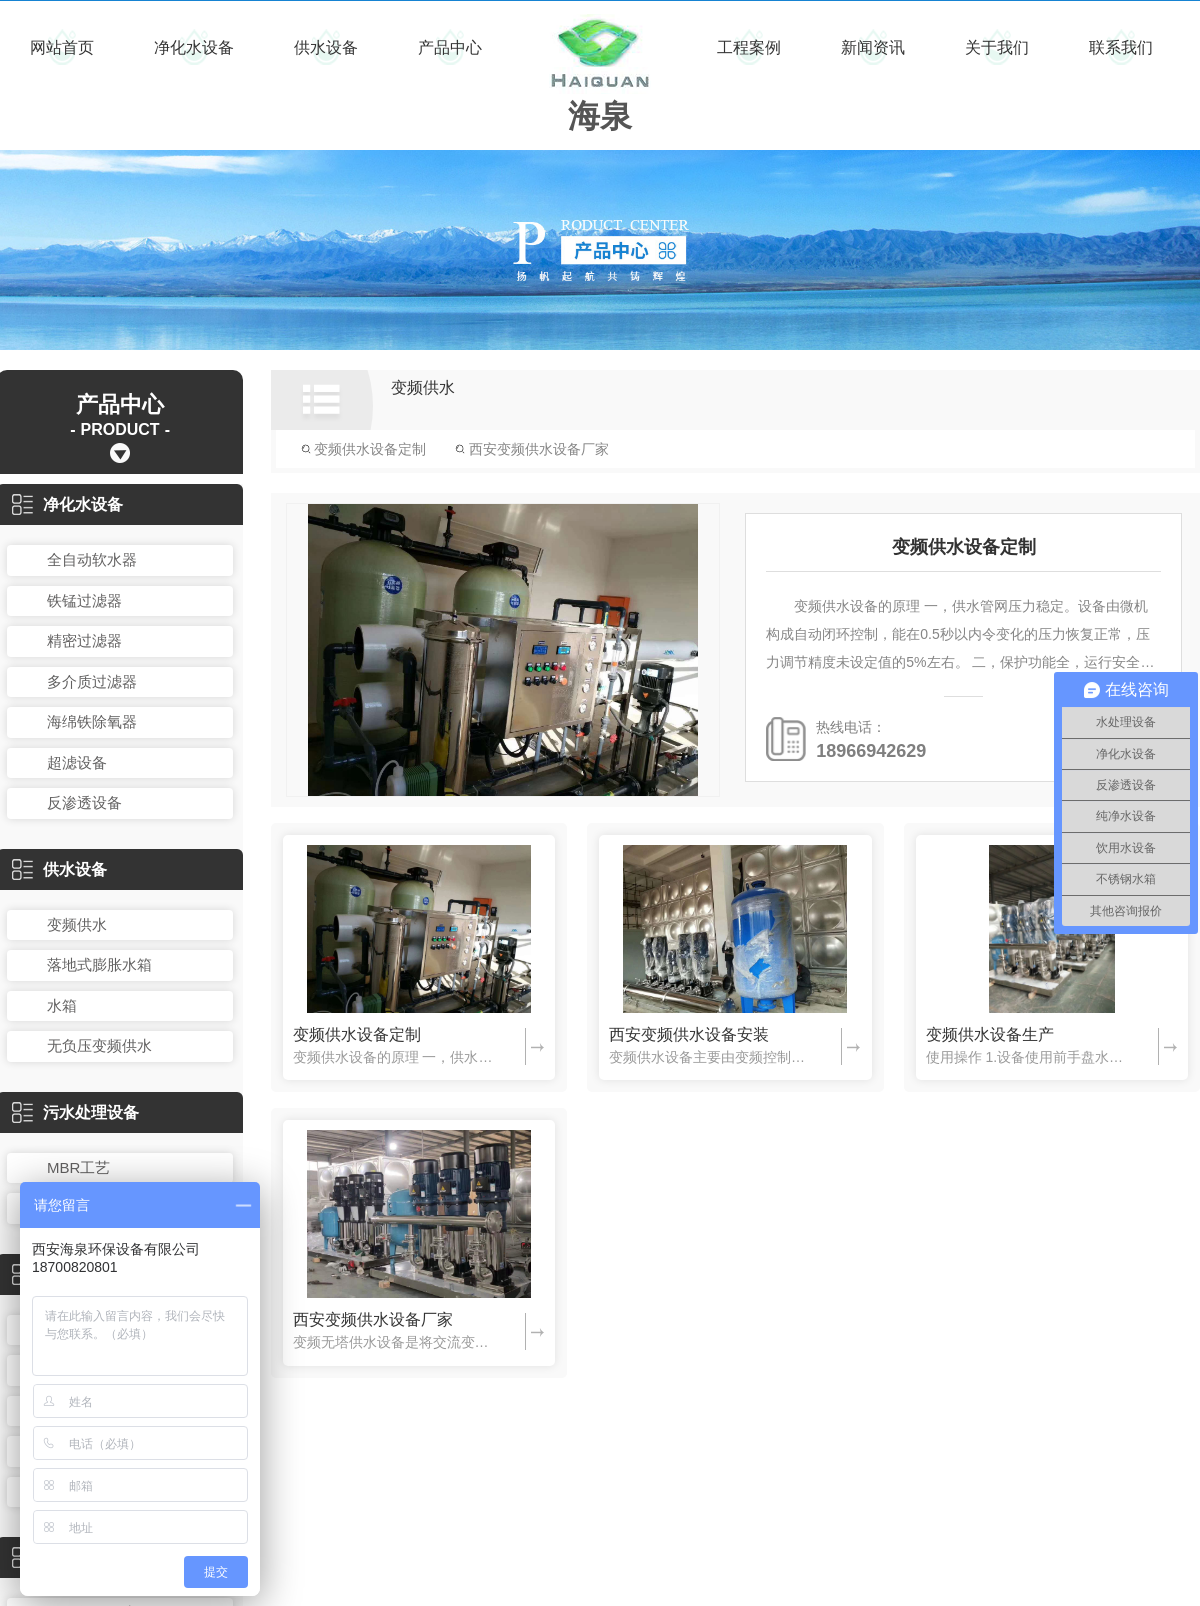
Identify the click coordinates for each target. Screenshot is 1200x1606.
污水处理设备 (75, 1112)
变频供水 (77, 924)
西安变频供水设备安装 (689, 1034)
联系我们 (1121, 47)
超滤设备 (77, 762)
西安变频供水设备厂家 (532, 449)
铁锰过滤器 (84, 600)
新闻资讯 (873, 47)
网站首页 (62, 47)
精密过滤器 (84, 640)
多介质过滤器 (92, 681)
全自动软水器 (92, 559)
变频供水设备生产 (990, 1034)
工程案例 (749, 47)
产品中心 (450, 47)
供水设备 (326, 47)
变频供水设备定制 (364, 449)
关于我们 (997, 47)
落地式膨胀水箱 (99, 964)
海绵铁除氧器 (92, 721)
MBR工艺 (78, 1167)
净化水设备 (194, 47)
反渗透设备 (84, 802)
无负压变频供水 (99, 1045)
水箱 (62, 1005)
